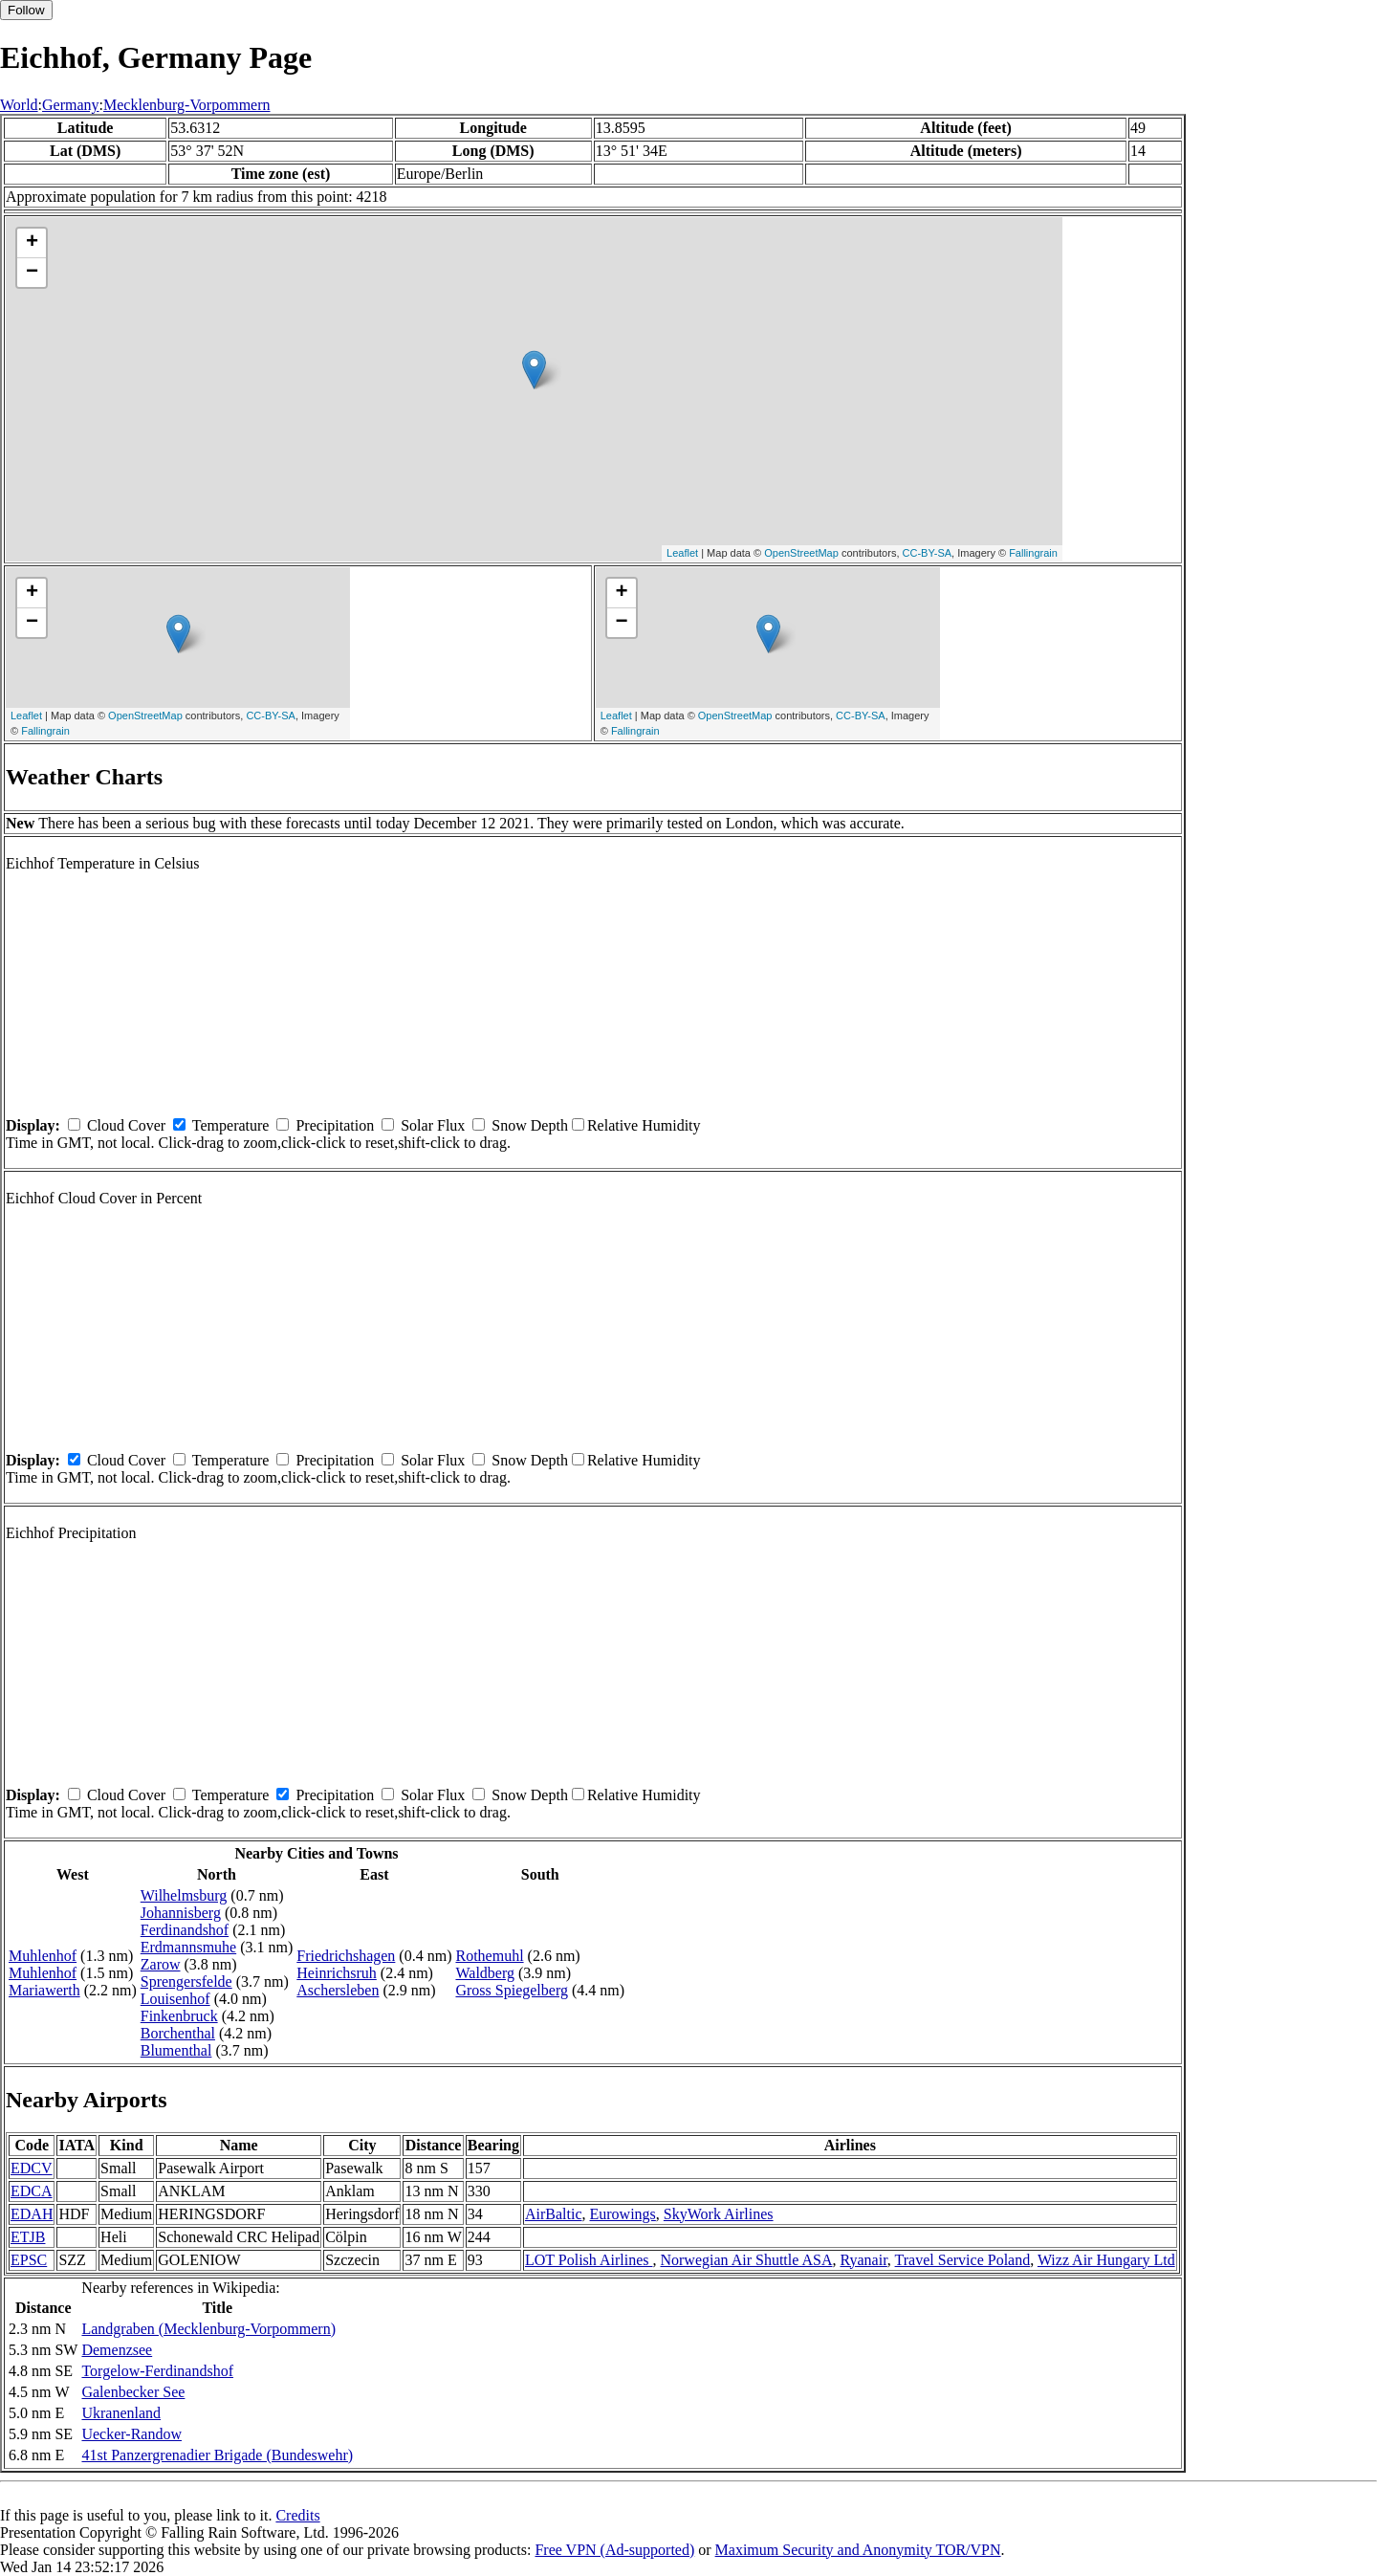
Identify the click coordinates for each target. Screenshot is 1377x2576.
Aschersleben (337, 1990)
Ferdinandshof (185, 1930)
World (19, 105)
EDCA (32, 2191)
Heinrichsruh (336, 1973)
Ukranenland (121, 2413)
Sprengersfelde (186, 1981)
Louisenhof (175, 1999)
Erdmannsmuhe (188, 1947)
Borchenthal (178, 2033)
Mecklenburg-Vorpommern (186, 105)
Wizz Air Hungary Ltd (1106, 2260)
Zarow (161, 1964)
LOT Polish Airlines (589, 2260)
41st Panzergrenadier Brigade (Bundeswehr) (217, 2455)
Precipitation (334, 1125)
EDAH (32, 2214)
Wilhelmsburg (184, 1895)
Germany (70, 105)
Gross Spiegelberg (511, 1990)
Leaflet (682, 553)
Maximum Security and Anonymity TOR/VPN (858, 2550)
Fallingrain (1033, 553)
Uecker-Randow (131, 2434)
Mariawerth (44, 1990)
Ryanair (863, 2260)
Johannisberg (181, 1912)
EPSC (29, 2260)
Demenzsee (116, 2350)
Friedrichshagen (345, 1956)
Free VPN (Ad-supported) (614, 2550)
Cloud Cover (126, 1125)
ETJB (28, 2237)
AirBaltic (553, 2214)
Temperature (231, 1125)
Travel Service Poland (963, 2260)
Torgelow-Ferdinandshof (157, 2371)
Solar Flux (433, 1125)
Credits (297, 2515)
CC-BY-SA (927, 553)
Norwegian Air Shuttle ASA (746, 2260)
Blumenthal (176, 2050)
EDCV (32, 2168)
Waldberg (484, 1973)
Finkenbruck (179, 2016)
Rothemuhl (489, 1956)
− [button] (32, 272)
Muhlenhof (42, 1956)
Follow (26, 10)
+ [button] (32, 243)
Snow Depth (530, 1125)
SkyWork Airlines (719, 2214)
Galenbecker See (133, 2392)
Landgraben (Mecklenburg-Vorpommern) (208, 2329)
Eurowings (623, 2214)
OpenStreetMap (801, 553)
